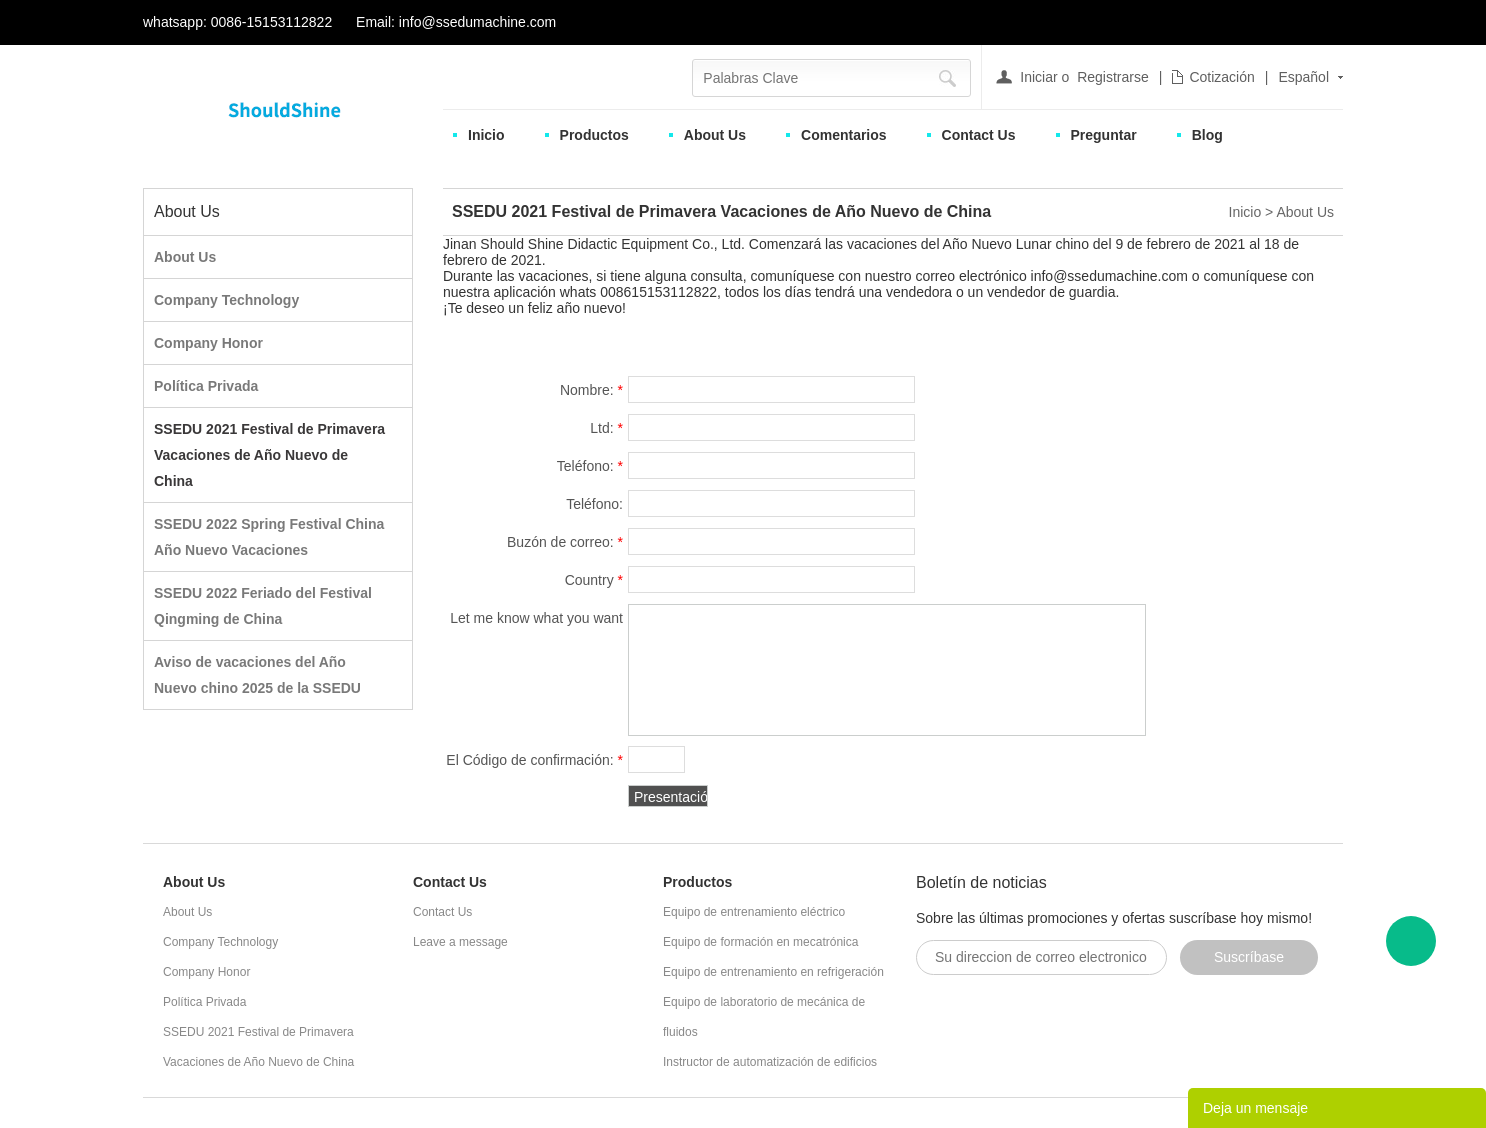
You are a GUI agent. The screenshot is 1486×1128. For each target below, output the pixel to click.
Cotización (1221, 77)
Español (1303, 77)
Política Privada (206, 386)
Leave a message (460, 942)
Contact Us (979, 135)
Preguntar (1104, 135)
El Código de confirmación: (534, 760)
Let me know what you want (536, 621)
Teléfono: (590, 466)
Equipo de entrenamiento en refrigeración (773, 972)
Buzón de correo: (565, 542)
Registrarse (1113, 77)
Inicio (486, 135)
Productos (594, 135)
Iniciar (1038, 77)
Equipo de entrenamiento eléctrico (754, 912)
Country (594, 580)
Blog (1207, 135)
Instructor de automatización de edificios (770, 1062)
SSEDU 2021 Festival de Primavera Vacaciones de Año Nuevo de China (269, 455)
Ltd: (606, 428)
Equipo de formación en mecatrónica (760, 942)
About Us (715, 135)
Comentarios (844, 135)
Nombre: (591, 390)
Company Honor (208, 343)
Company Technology (226, 300)
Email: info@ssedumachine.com (456, 22)
